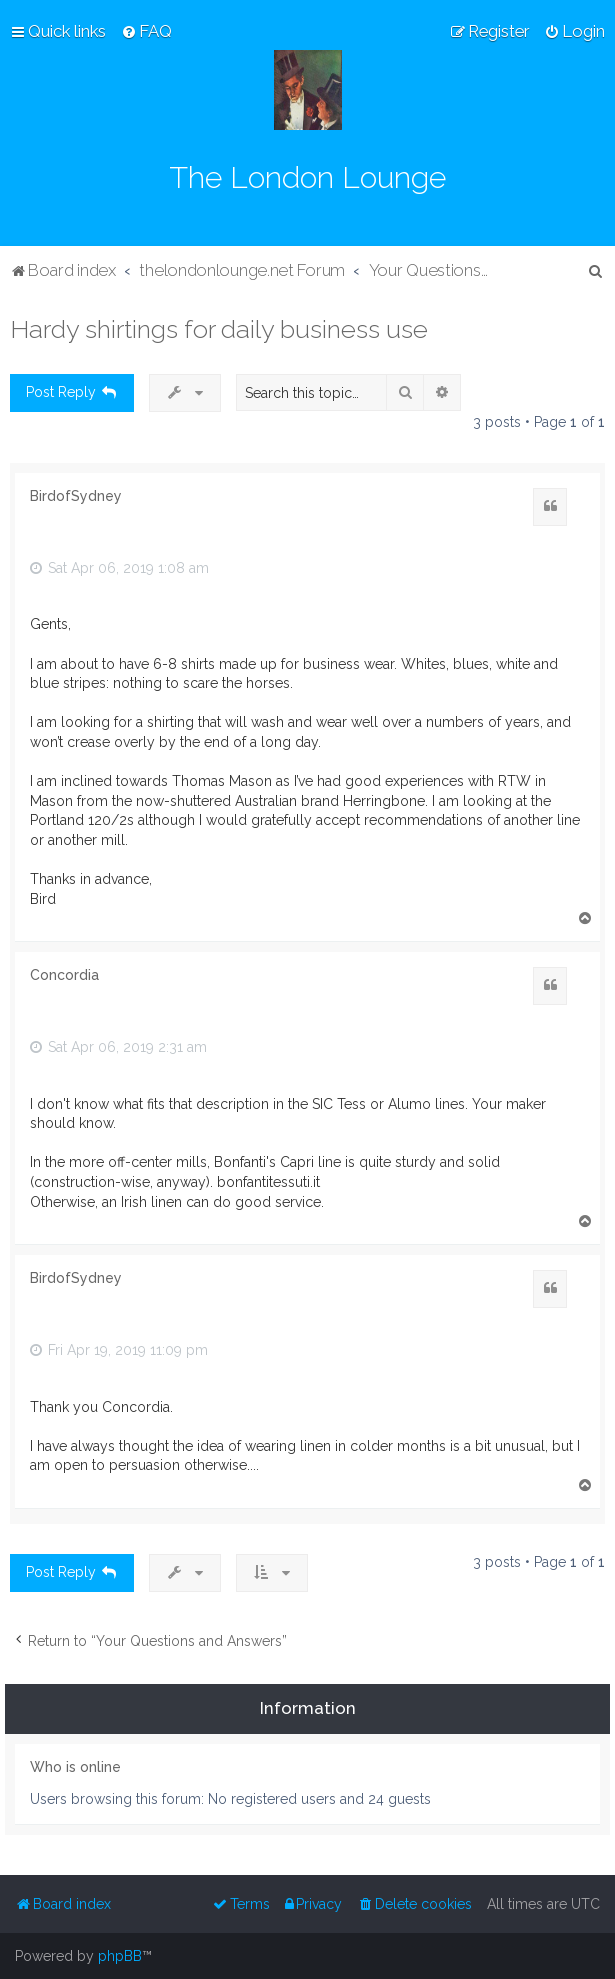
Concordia (64, 975)
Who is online (75, 1767)
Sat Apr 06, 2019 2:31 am (118, 1047)
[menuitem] (146, 31)
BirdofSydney (76, 496)
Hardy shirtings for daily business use (219, 329)
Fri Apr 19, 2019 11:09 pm (119, 1350)
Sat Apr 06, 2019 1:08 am (119, 568)
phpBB (120, 1956)
